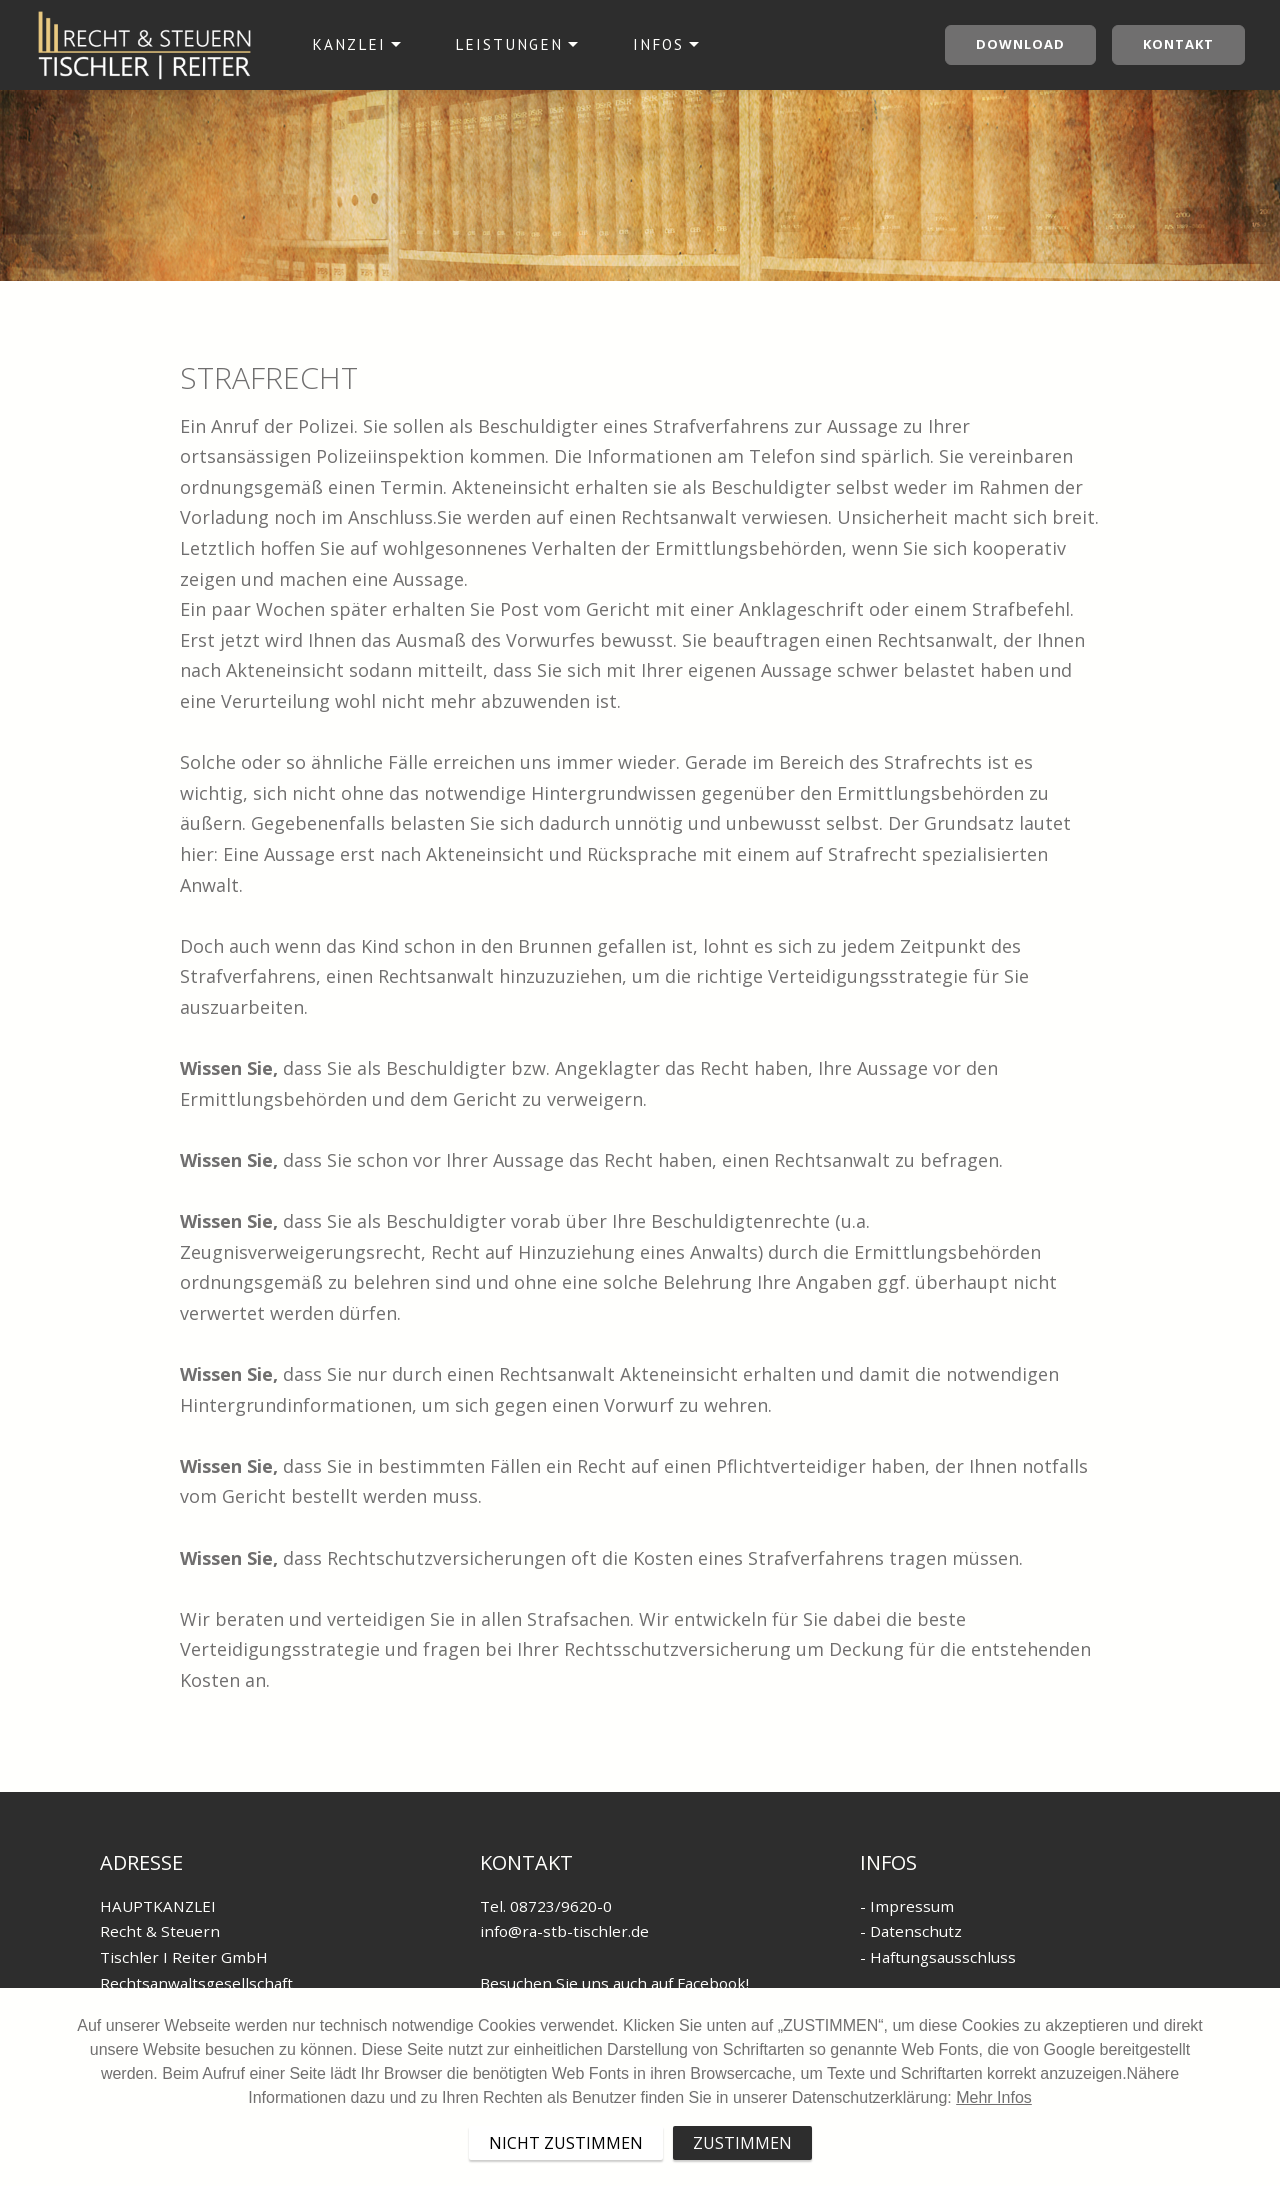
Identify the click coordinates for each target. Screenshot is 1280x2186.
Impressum (912, 1906)
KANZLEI (349, 44)
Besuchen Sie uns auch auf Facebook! (614, 1983)
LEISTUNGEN (509, 44)
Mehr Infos (994, 2152)
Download (1020, 44)
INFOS (658, 44)
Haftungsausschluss (943, 1957)
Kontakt (1178, 44)
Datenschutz (916, 1931)
